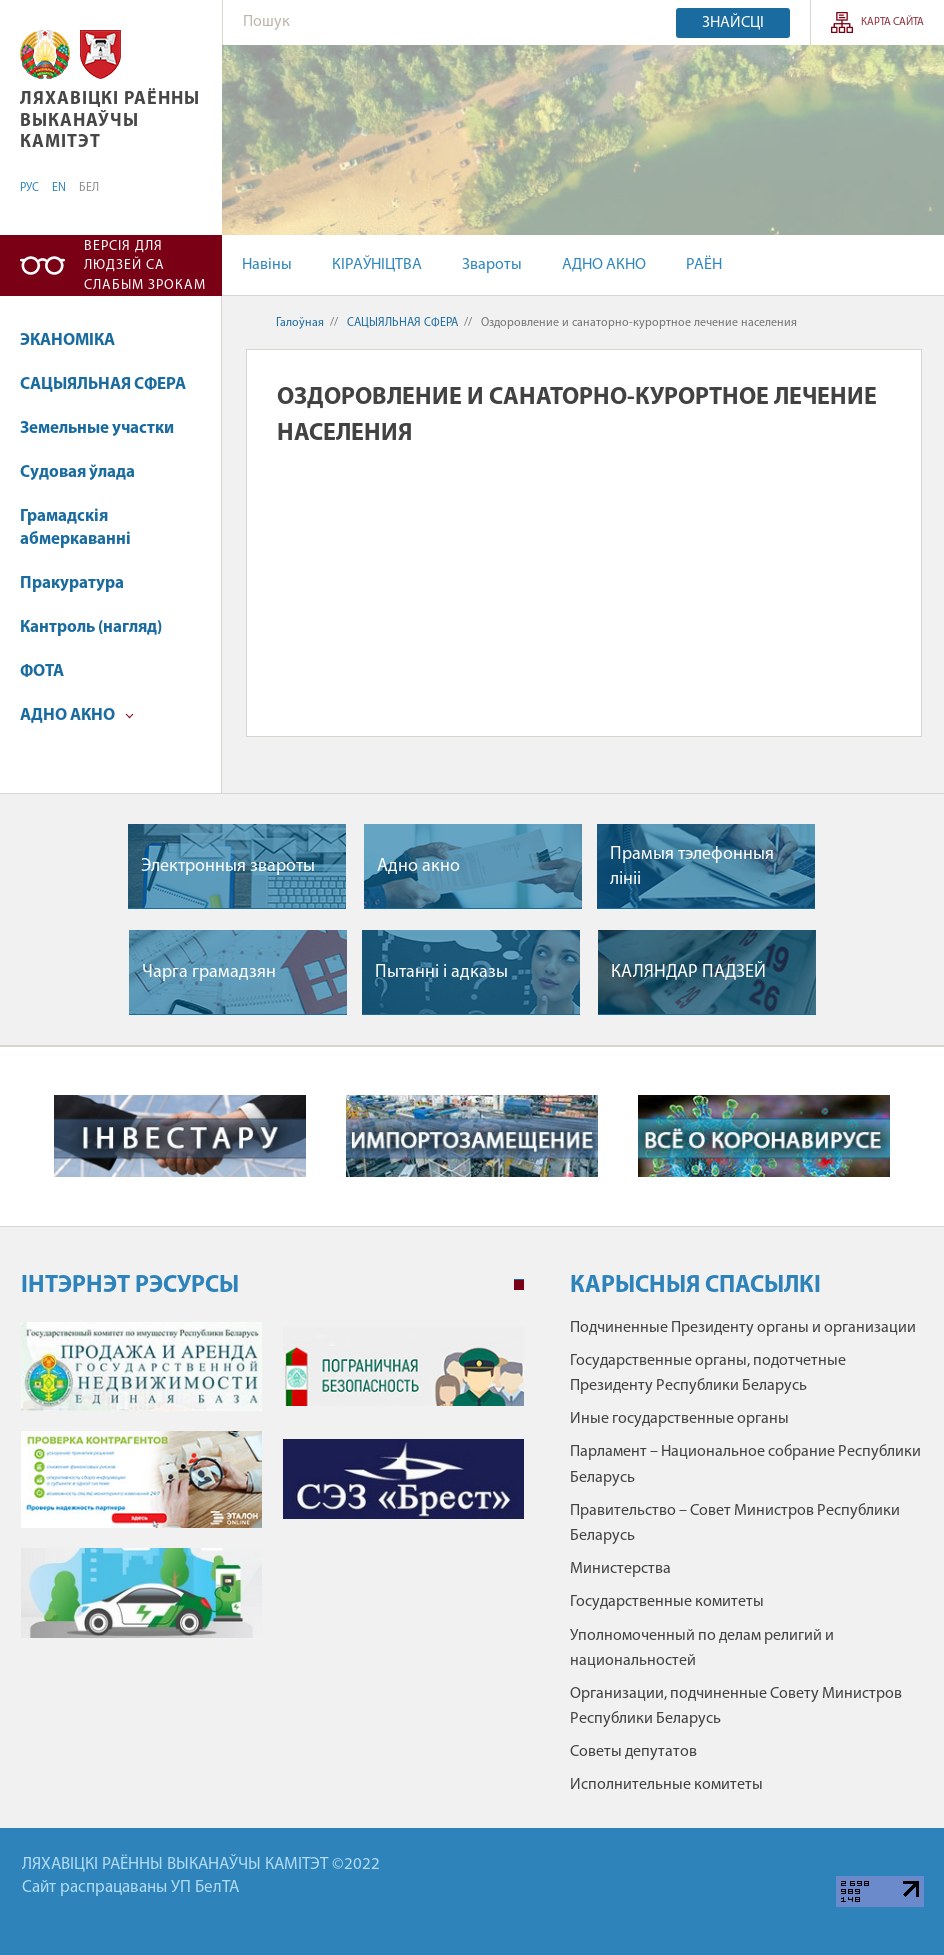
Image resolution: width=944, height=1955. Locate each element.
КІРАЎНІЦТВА (377, 265)
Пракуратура (72, 583)
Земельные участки (97, 428)
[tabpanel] (272, 1490)
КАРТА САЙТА (892, 22)
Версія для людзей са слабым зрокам (145, 266)
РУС (29, 188)
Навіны (267, 265)
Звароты (492, 265)
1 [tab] (519, 1285)
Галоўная (300, 323)
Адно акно (418, 866)
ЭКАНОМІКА (67, 340)
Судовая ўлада (77, 472)
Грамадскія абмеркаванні (75, 528)
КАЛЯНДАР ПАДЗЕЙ (688, 972)
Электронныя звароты (228, 866)
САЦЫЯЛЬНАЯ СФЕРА (103, 384)
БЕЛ (89, 188)
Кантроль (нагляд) (91, 627)
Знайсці (733, 23)
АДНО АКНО (604, 265)
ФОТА (42, 671)
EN (59, 188)
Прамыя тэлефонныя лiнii (692, 867)
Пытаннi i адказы (441, 972)
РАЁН (704, 265)
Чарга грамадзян (209, 972)
